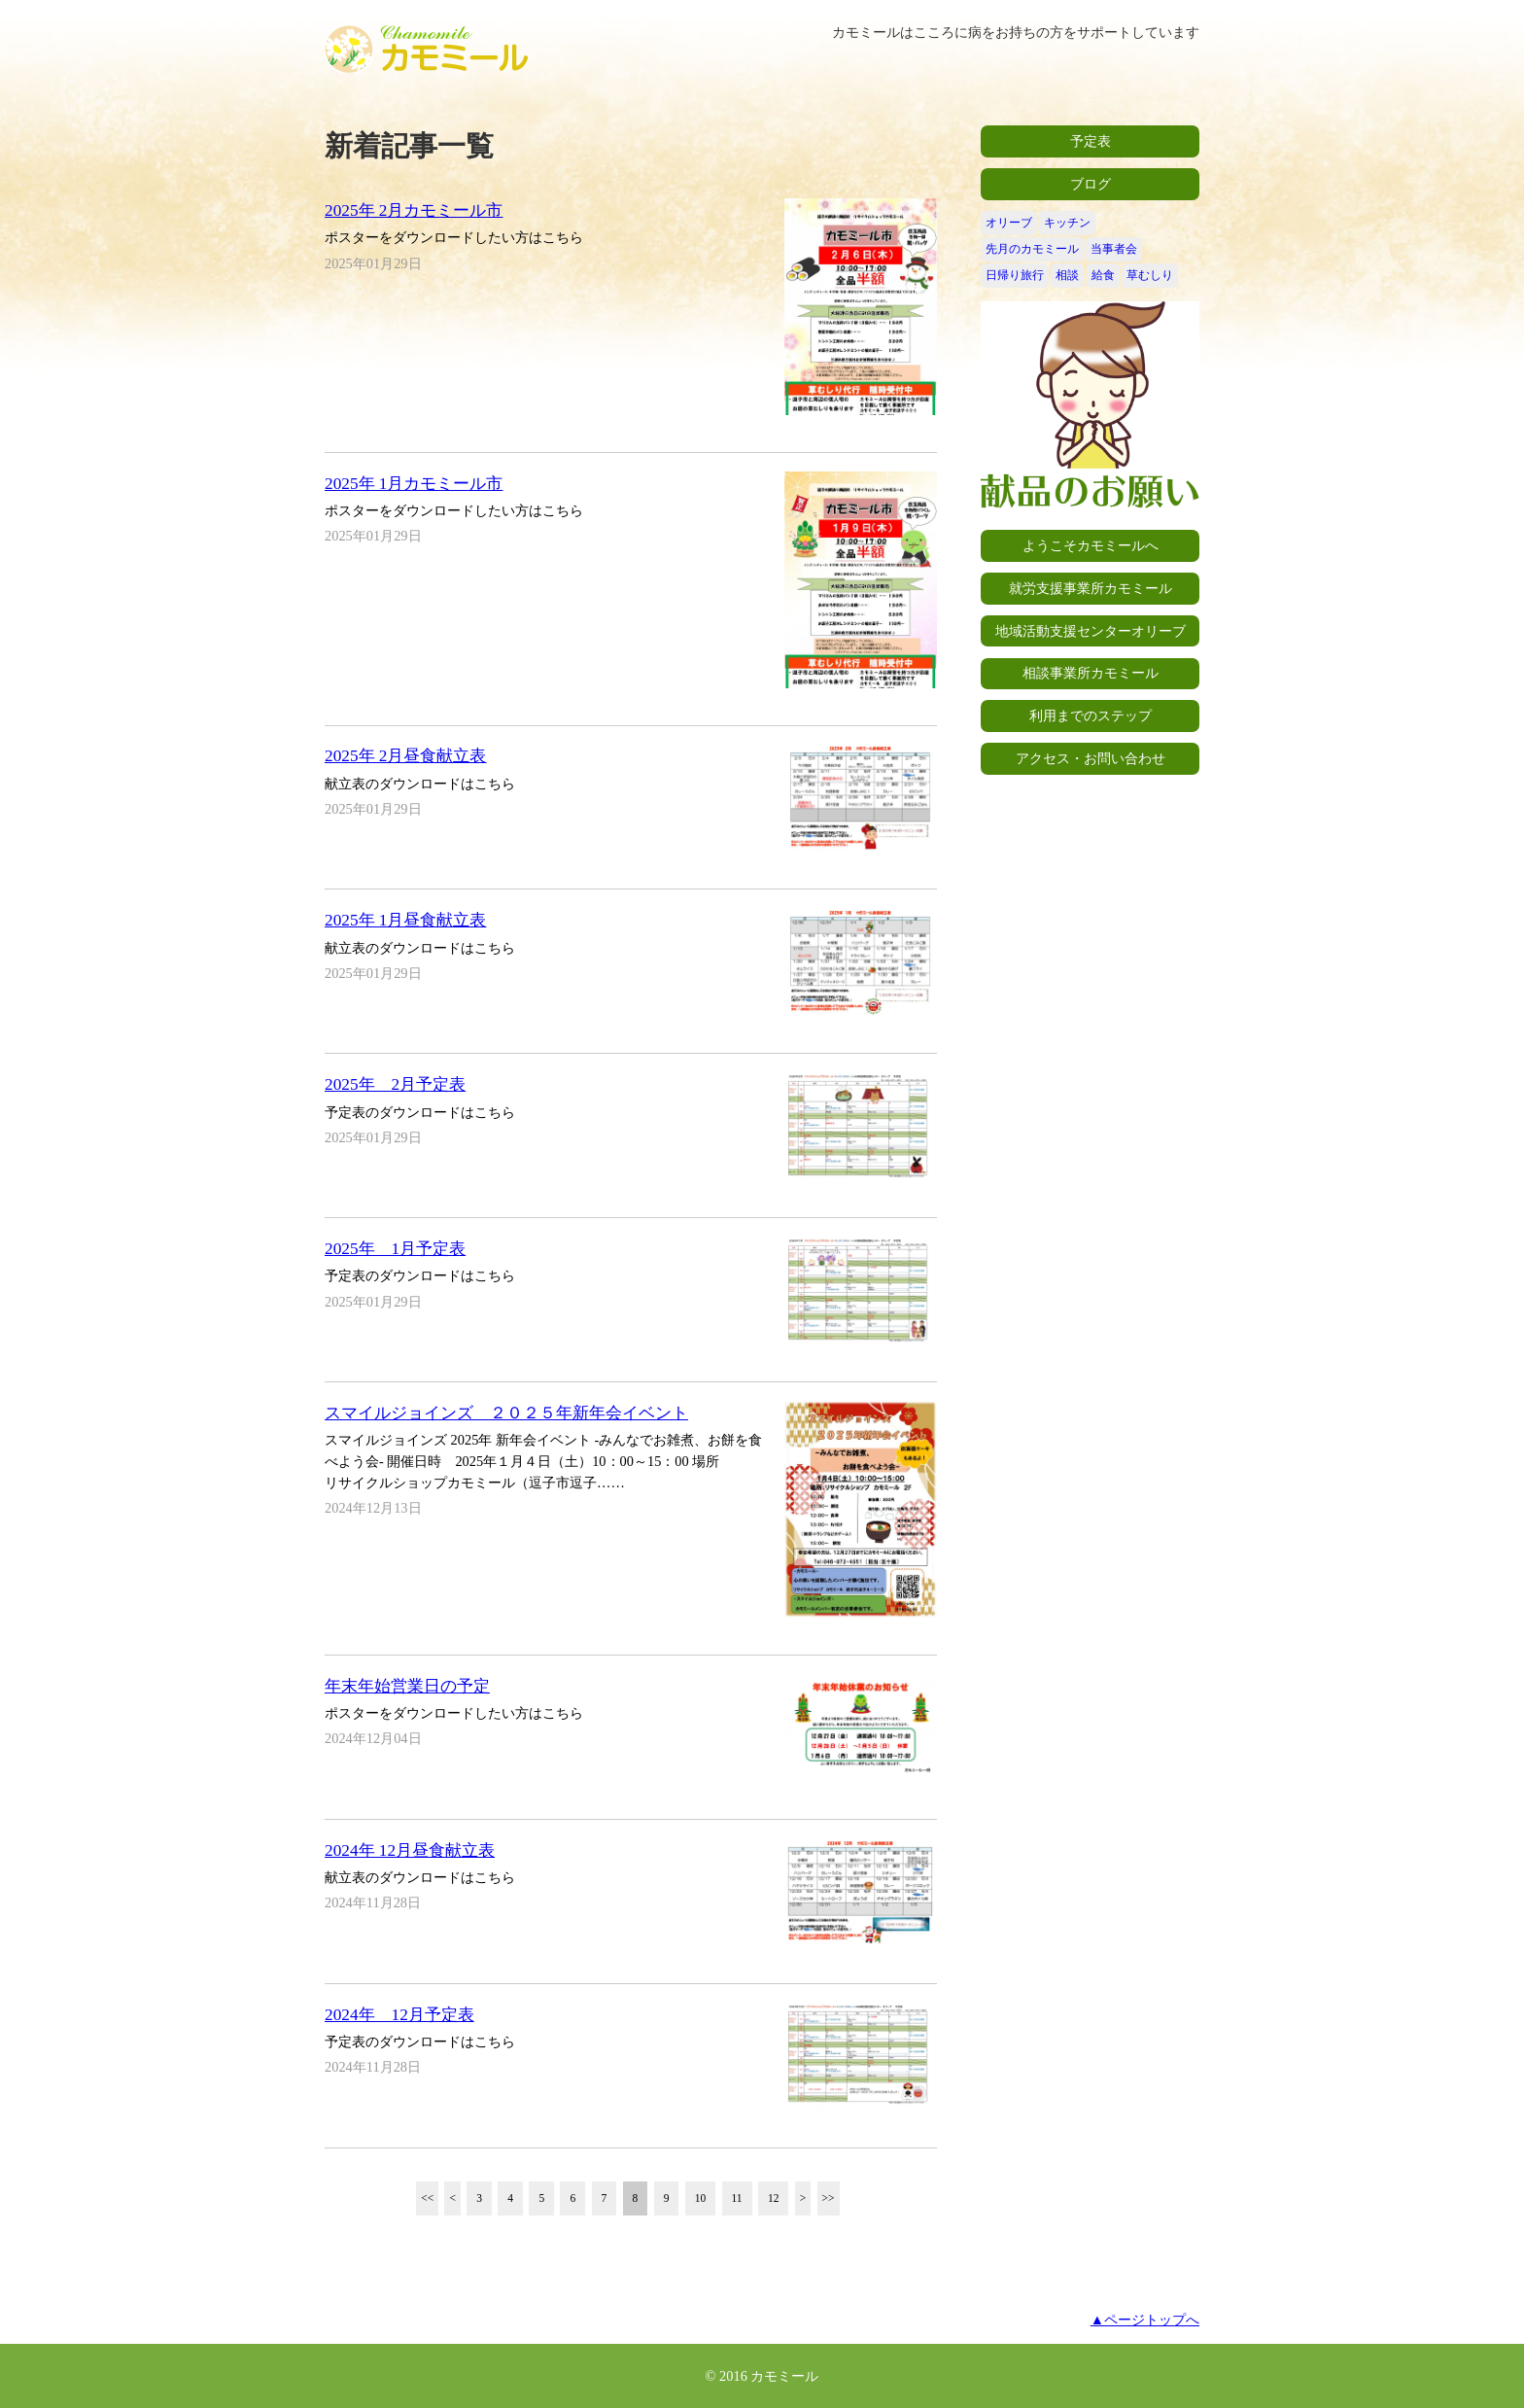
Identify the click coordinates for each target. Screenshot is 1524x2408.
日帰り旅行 (1015, 275)
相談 (1067, 275)
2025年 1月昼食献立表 (405, 920)
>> (828, 2198)
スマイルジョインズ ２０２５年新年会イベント (506, 1413)
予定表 (1090, 141)
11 (737, 2198)
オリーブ (1009, 222)
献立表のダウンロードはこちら (420, 783)
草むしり (1149, 275)
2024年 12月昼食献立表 (410, 1850)
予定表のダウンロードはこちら (420, 1112)
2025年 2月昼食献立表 (405, 756)
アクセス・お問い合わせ (1090, 758)
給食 (1103, 275)
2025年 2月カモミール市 (413, 210)
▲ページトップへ (1145, 2319)
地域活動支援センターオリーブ (1090, 631)
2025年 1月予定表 (395, 1248)
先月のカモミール (1032, 249)
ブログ (1090, 184)
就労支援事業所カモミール (1090, 588)
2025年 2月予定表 (395, 1084)
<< (427, 2198)
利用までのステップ (1090, 715)
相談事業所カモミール (1090, 673)
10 (701, 2198)
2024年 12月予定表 (399, 2015)
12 (773, 2198)
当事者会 (1114, 249)
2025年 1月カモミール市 (413, 483)
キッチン (1067, 222)
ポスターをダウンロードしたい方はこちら (454, 237)
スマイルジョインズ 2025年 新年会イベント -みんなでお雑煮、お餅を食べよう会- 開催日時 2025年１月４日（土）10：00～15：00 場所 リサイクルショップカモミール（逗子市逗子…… (543, 1460)
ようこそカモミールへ (1090, 545)
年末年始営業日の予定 (407, 1686)
